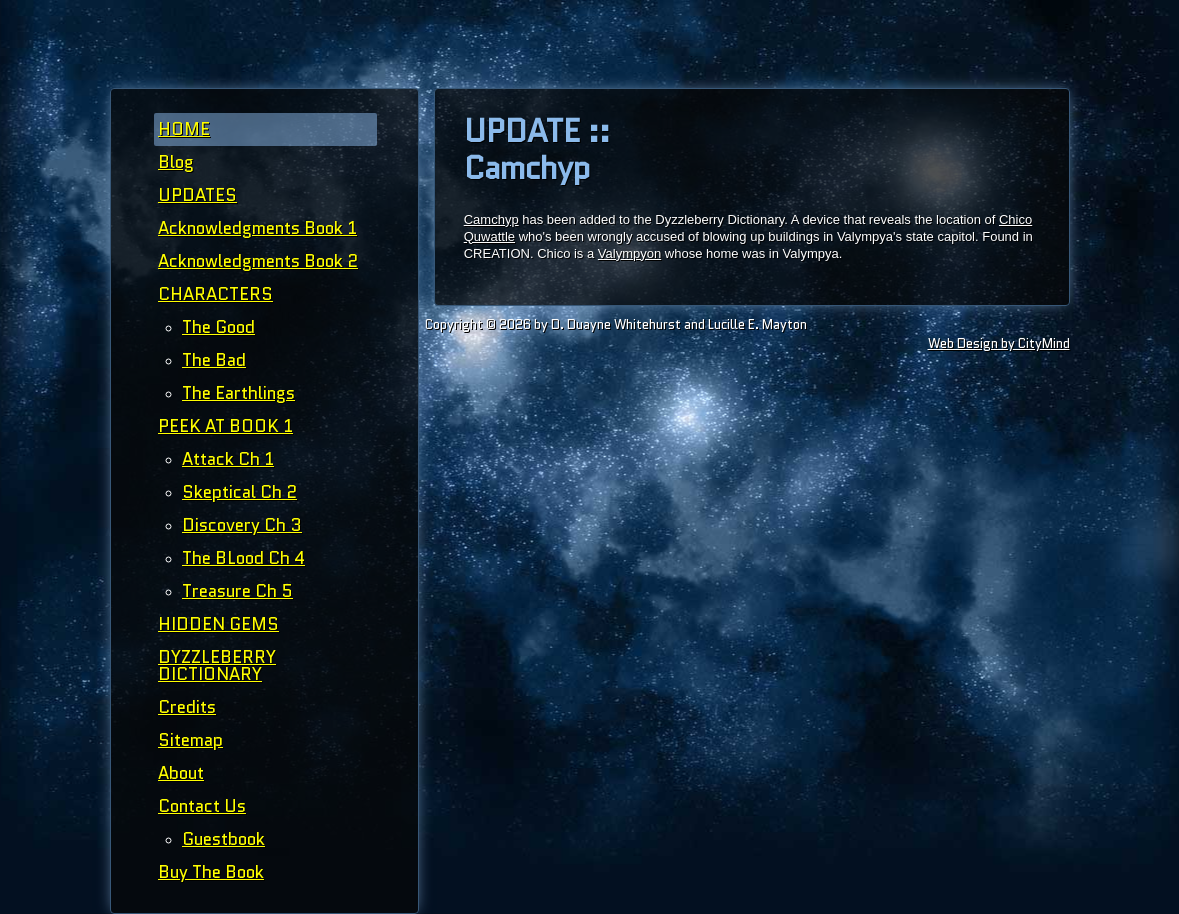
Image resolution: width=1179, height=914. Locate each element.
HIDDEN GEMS (218, 624)
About (181, 773)
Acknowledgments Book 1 (257, 228)
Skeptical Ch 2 (239, 492)
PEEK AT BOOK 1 (225, 426)
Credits (187, 707)
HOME (184, 129)
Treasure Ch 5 (237, 591)
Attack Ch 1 (228, 459)
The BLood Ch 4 (243, 558)
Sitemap (190, 740)
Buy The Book (211, 872)
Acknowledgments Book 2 (258, 261)
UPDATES (197, 195)
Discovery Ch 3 (242, 525)
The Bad (214, 360)
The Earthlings (238, 393)
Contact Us (202, 806)
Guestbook (223, 839)
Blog (176, 162)
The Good (218, 327)
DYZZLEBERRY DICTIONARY (217, 665)
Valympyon (629, 253)
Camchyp (491, 219)
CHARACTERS (215, 294)
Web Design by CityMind (999, 343)
